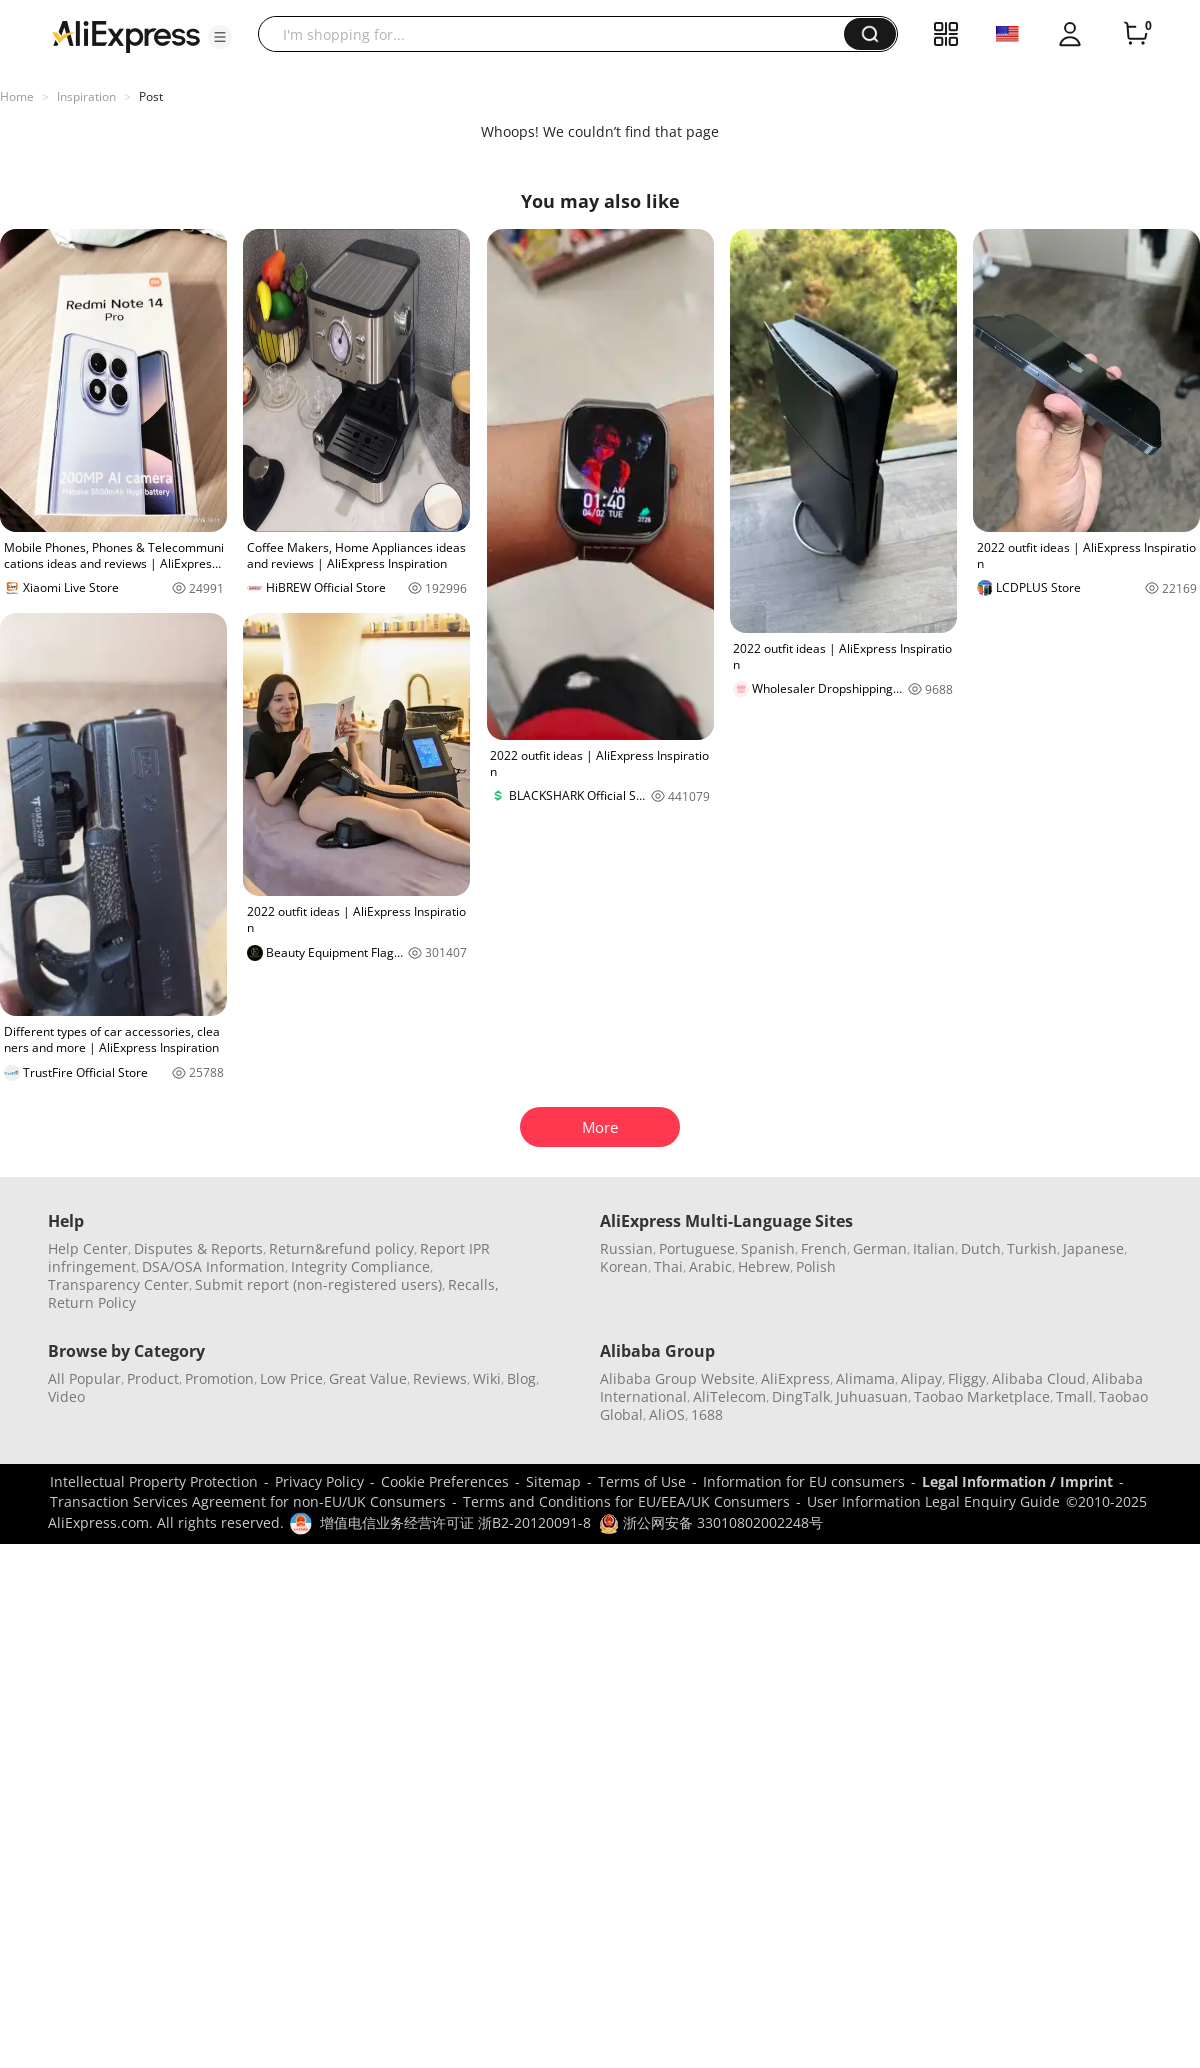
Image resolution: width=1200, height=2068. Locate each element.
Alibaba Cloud (1039, 1378)
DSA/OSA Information (213, 1266)
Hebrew (764, 1266)
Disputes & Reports (198, 1248)
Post (151, 96)
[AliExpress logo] (126, 35)
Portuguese (697, 1248)
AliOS (667, 1414)
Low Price (291, 1378)
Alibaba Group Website (677, 1378)
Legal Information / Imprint (1017, 1481)
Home (17, 96)
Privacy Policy (319, 1481)
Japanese (1093, 1248)
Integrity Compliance (360, 1266)
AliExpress (795, 1378)
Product (153, 1378)
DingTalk (801, 1396)
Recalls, (473, 1284)
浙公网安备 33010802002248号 (711, 1522)
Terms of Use (642, 1481)
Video (66, 1396)
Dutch (981, 1248)
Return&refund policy (341, 1248)
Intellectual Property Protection (154, 1481)
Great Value (368, 1378)
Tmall (1074, 1396)
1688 (707, 1414)
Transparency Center (118, 1284)
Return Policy (92, 1302)
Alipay (921, 1378)
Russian (626, 1248)
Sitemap (553, 1481)
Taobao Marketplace (982, 1396)
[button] (220, 37)
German (880, 1248)
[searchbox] (558, 34)
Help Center (88, 1248)
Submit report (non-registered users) (318, 1284)
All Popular (84, 1378)
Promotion (219, 1378)
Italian (934, 1248)
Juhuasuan (872, 1396)
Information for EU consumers (804, 1481)
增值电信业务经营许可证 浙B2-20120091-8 (455, 1522)
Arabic (710, 1266)
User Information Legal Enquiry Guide (933, 1501)
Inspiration (86, 96)
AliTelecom (729, 1396)
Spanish (768, 1248)
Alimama (865, 1378)
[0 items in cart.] (1136, 34)
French (824, 1248)
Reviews (440, 1378)
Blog (521, 1378)
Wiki (487, 1378)
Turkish (1032, 1248)
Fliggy (967, 1378)
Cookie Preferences (445, 1481)
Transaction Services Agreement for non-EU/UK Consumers (248, 1501)
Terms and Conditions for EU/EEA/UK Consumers (626, 1501)
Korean (624, 1266)
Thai (668, 1266)
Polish (816, 1266)
